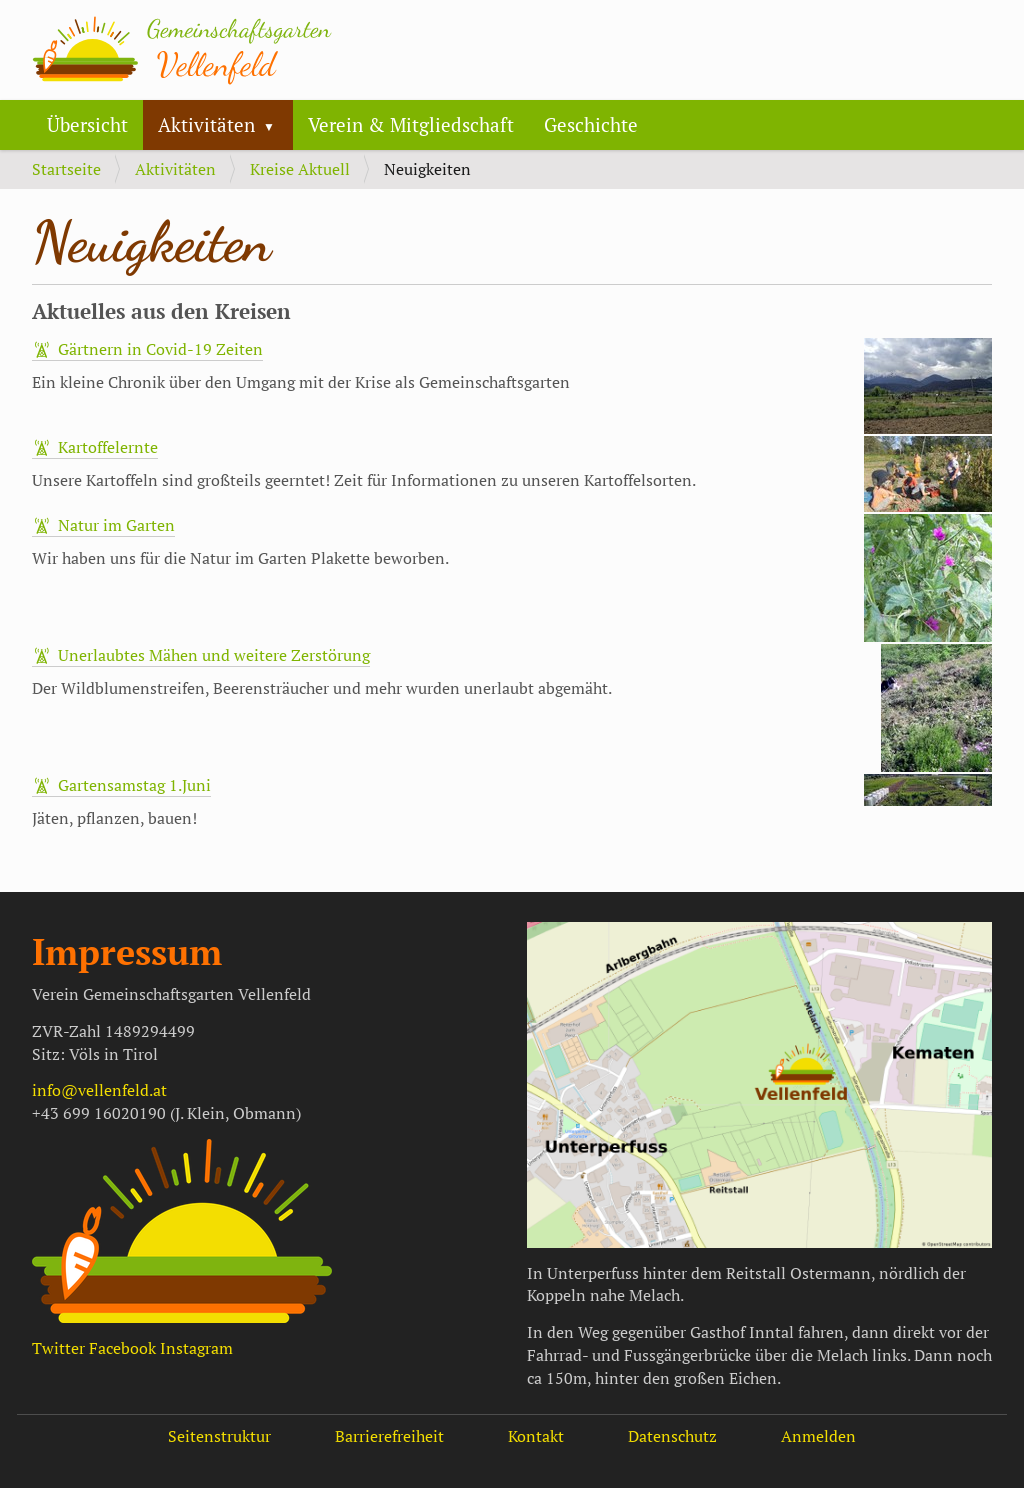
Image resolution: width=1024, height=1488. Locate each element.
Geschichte (591, 124)
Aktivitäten (206, 124)
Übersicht (87, 124)
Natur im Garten (116, 525)
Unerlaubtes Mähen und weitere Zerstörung (214, 655)
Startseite (66, 169)
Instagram (196, 1348)
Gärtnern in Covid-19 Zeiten (160, 349)
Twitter (58, 1348)
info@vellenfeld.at (99, 1090)
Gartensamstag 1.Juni (134, 785)
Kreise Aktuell (300, 169)
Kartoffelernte (108, 447)
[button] (277, 125)
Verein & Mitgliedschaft (411, 124)
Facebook (122, 1348)
